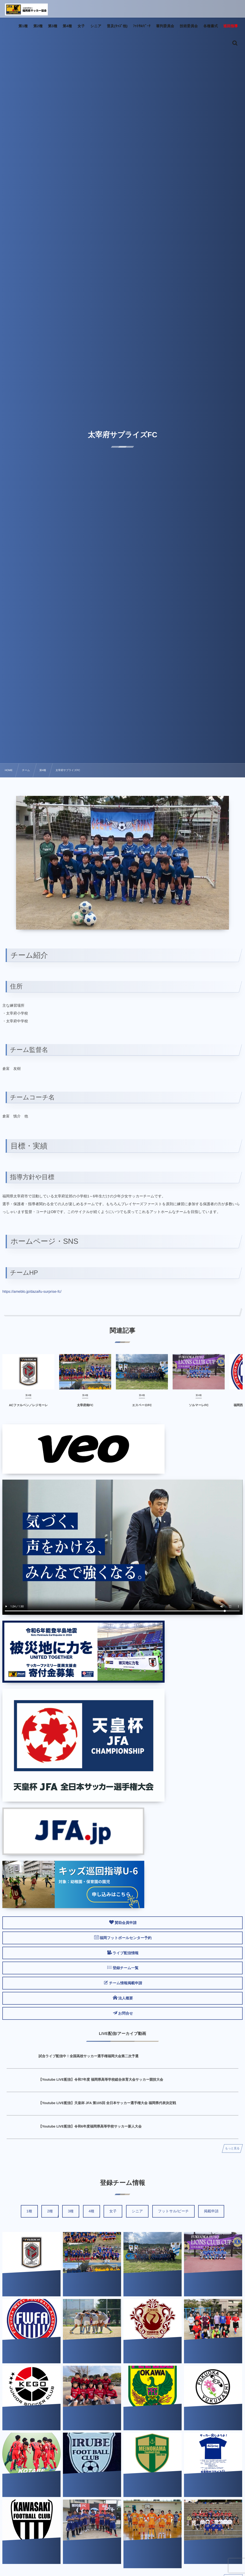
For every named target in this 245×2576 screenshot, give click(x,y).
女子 (113, 2211)
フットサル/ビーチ (173, 2211)
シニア (137, 2211)
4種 (91, 2211)
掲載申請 (211, 2211)
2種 (50, 2211)
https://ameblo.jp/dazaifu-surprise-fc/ (31, 1292)
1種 (29, 2211)
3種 (71, 2211)
